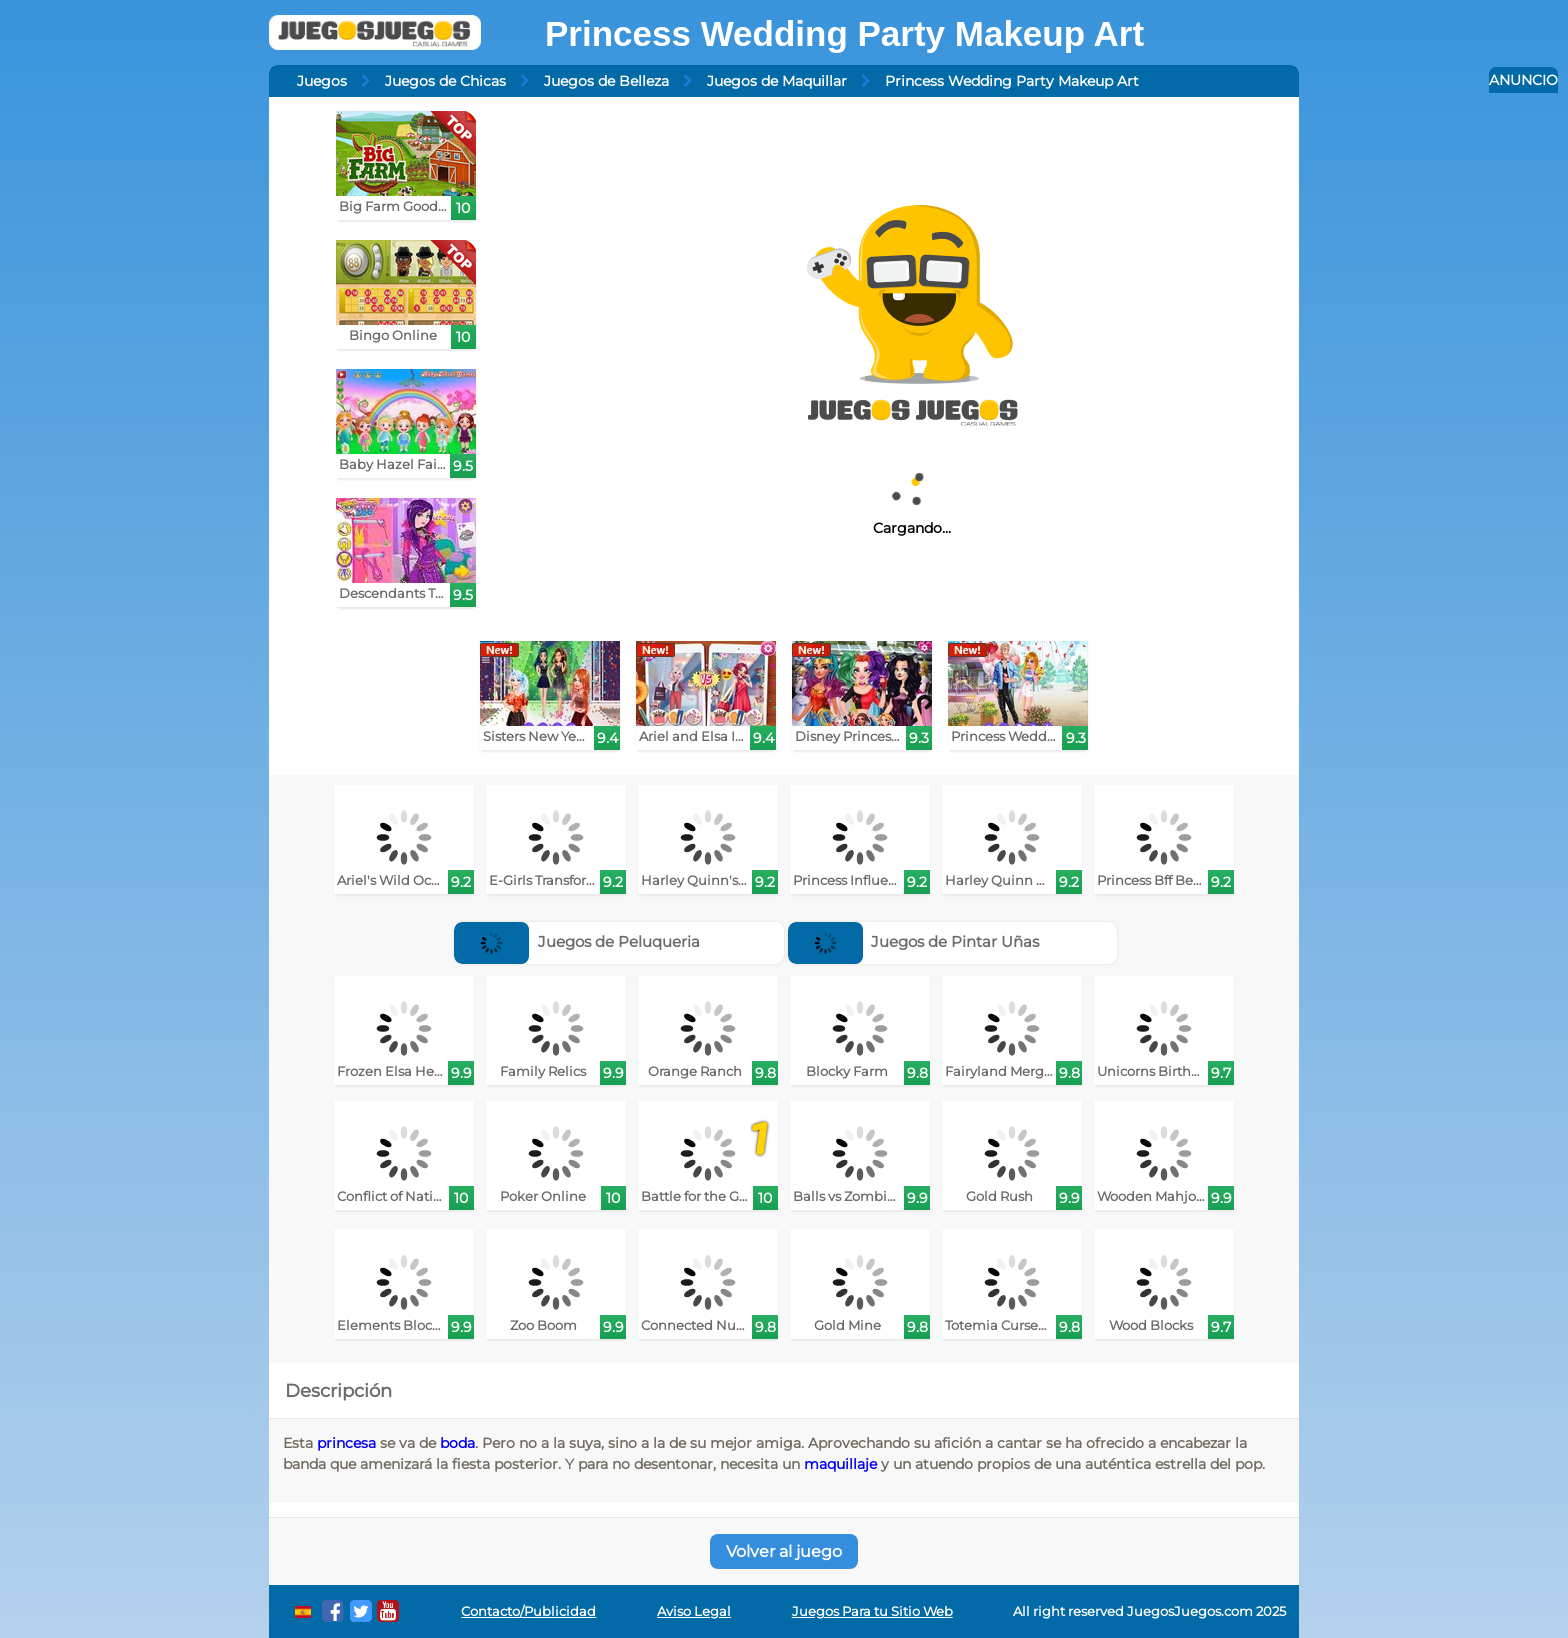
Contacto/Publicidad (528, 1611)
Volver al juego (784, 1551)
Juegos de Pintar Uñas (914, 941)
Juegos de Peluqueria (577, 941)
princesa (346, 1443)
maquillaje (840, 1464)
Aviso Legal (694, 1611)
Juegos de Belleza (606, 81)
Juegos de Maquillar (777, 81)
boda (457, 1443)
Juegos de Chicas (445, 81)
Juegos (322, 81)
